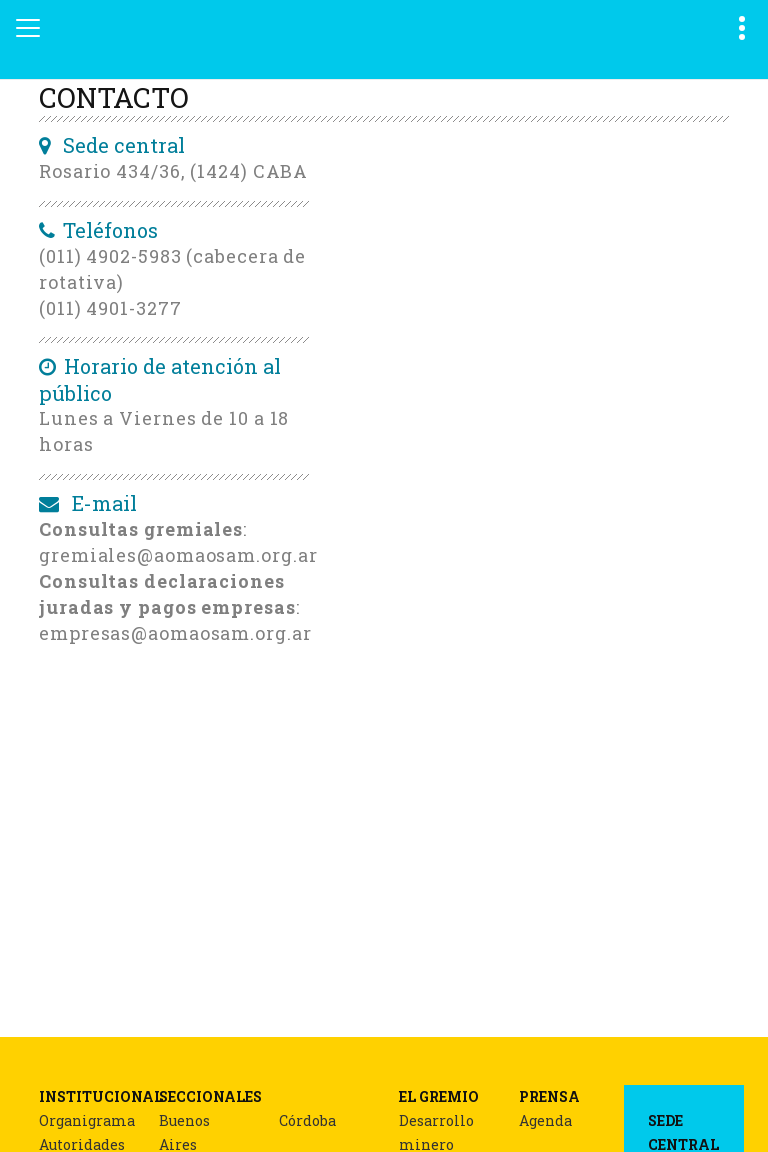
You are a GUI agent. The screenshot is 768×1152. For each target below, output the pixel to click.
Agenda (545, 1120)
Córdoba (307, 1120)
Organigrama (87, 1120)
